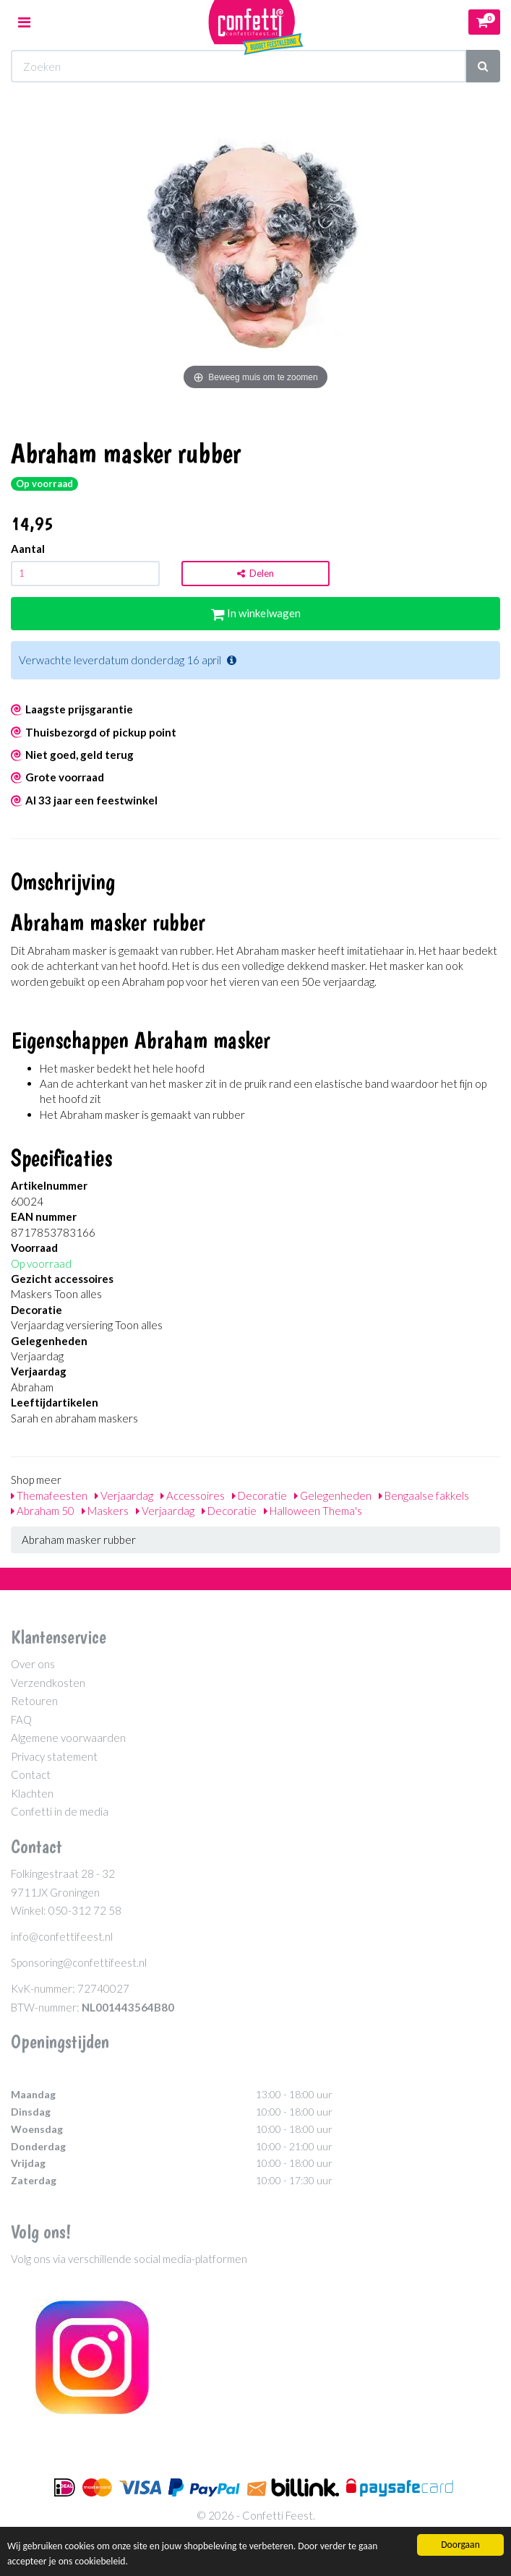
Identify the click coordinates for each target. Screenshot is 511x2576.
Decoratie (259, 1495)
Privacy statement (54, 1756)
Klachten (32, 1793)
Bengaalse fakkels (424, 1495)
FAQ (21, 1719)
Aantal (28, 548)
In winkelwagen (256, 612)
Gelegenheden (333, 1495)
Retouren (34, 1700)
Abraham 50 (42, 1510)
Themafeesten (49, 1495)
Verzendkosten (48, 1682)
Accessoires (192, 1495)
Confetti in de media (59, 1811)
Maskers (105, 1510)
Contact (31, 1774)
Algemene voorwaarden (68, 1737)
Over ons (33, 1663)
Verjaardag (124, 1495)
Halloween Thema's (313, 1510)
